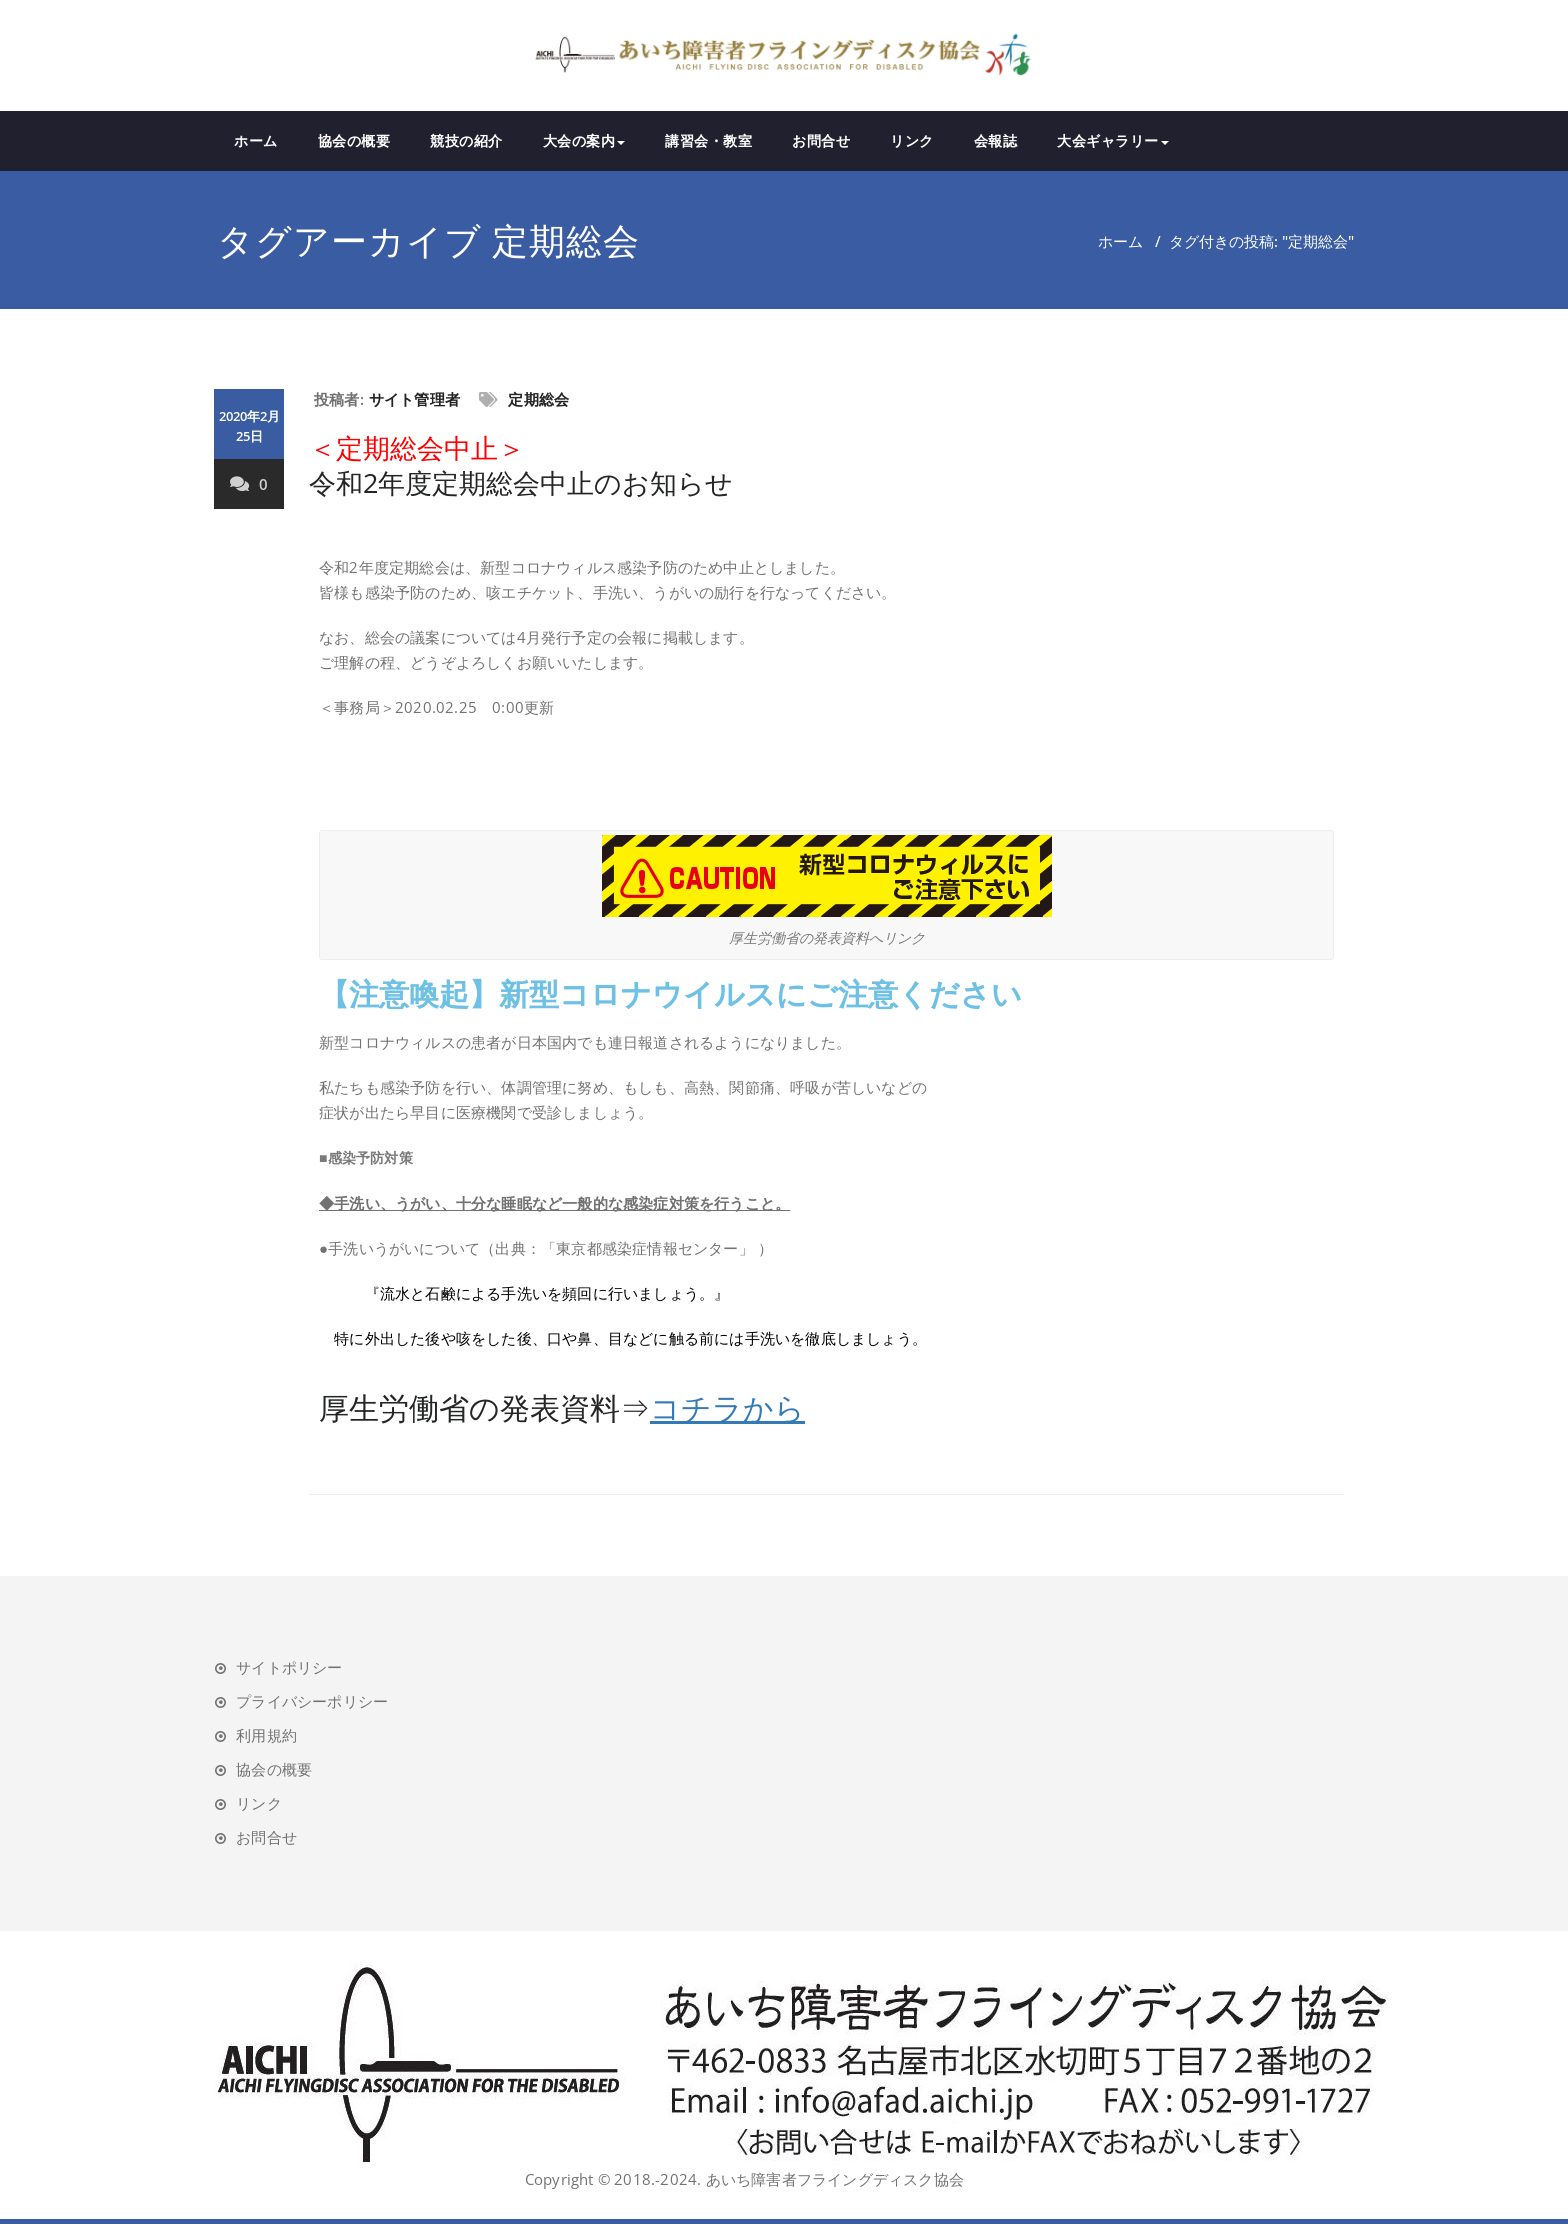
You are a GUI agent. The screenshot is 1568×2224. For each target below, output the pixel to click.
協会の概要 (354, 140)
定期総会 (538, 399)
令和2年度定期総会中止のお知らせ (521, 465)
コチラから (727, 1407)
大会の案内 (584, 140)
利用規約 (266, 1735)
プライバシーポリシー (312, 1701)
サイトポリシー (289, 1667)
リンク (912, 140)
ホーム (256, 140)
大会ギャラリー (1113, 140)
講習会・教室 (708, 140)
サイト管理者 (414, 399)
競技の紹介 (466, 140)
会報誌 (996, 140)
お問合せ (821, 140)
